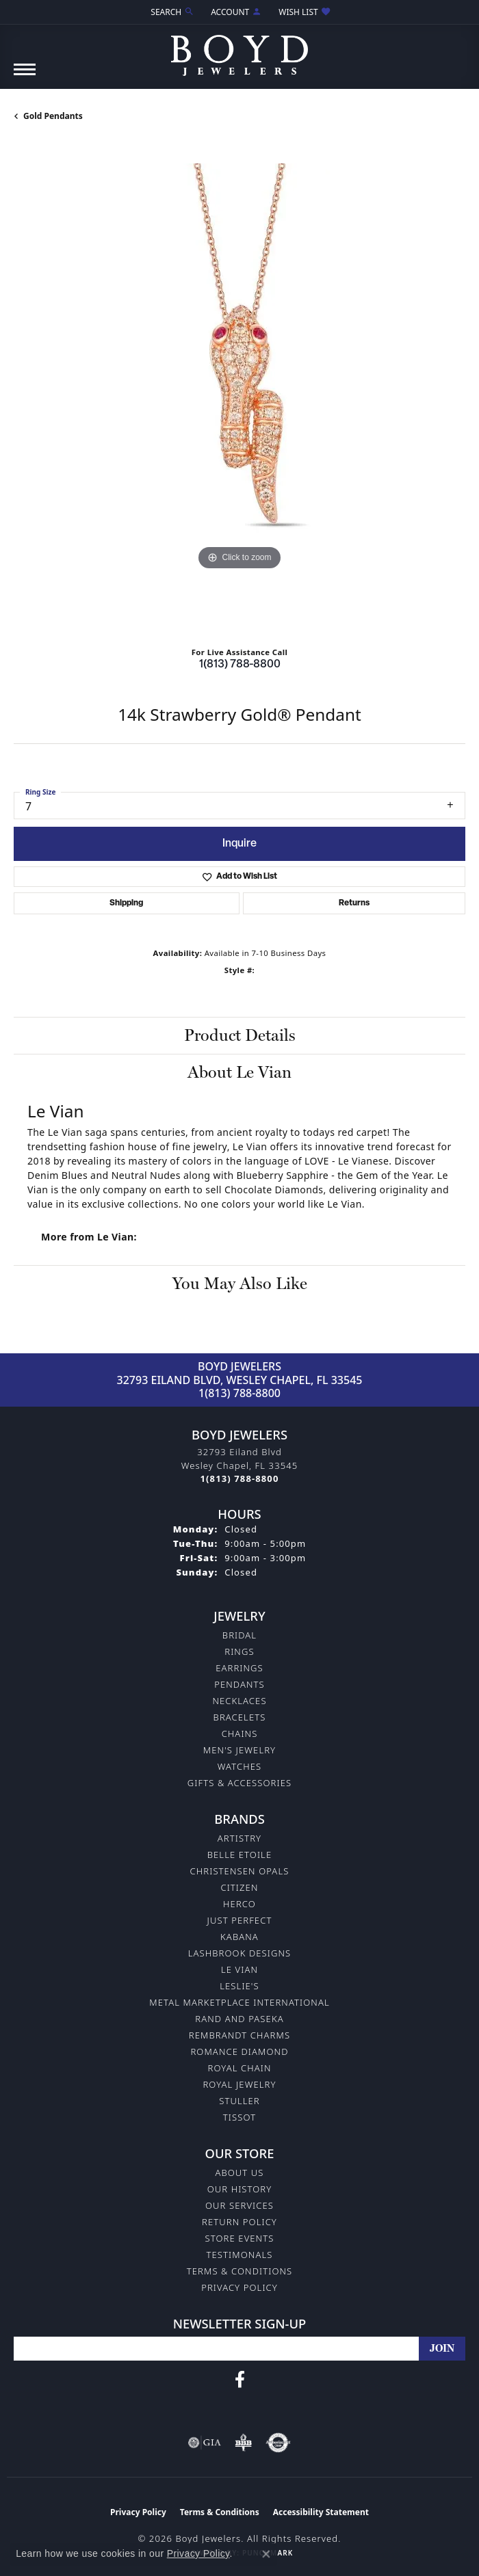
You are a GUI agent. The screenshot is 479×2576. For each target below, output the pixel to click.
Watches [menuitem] (239, 1766)
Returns (354, 903)
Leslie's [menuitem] (239, 1986)
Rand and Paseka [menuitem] (239, 2019)
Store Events (239, 2238)
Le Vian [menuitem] (239, 1969)
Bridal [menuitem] (239, 1635)
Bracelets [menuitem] (239, 1717)
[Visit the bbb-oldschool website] (243, 2442)
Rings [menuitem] (239, 1651)
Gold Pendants (53, 116)
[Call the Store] (239, 1478)
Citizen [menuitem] (239, 1887)
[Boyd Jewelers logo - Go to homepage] (239, 50)
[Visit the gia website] (204, 2442)
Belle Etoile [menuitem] (239, 1854)
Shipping (126, 903)
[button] (171, 12)
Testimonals (240, 2254)
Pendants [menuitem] (239, 1684)
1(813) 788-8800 (240, 664)
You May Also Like (239, 1283)
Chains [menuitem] (240, 1733)
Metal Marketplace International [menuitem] (239, 2002)
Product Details (240, 1035)
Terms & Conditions (240, 2271)
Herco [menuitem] (239, 1904)
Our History (239, 2189)
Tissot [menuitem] (239, 2117)
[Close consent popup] (266, 2554)
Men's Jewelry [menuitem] (239, 1750)
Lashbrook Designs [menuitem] (240, 1953)
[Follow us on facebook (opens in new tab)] (240, 2380)
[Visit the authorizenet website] (278, 2442)
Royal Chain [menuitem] (239, 2068)
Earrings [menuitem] (239, 1668)
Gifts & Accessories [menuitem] (239, 1783)
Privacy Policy (239, 2287)
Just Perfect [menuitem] (239, 1920)
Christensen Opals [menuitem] (239, 1871)
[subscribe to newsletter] (442, 2349)
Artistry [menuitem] (239, 1838)
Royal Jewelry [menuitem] (239, 2084)
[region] (239, 389)
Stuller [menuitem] (239, 2101)
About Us (239, 2172)
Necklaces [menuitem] (239, 1701)
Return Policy (239, 2222)
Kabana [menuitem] (239, 1936)
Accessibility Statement (321, 2512)
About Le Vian (239, 1072)
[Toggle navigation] (24, 76)
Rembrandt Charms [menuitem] (239, 2035)
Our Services (239, 2205)
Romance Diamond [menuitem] (239, 2051)
